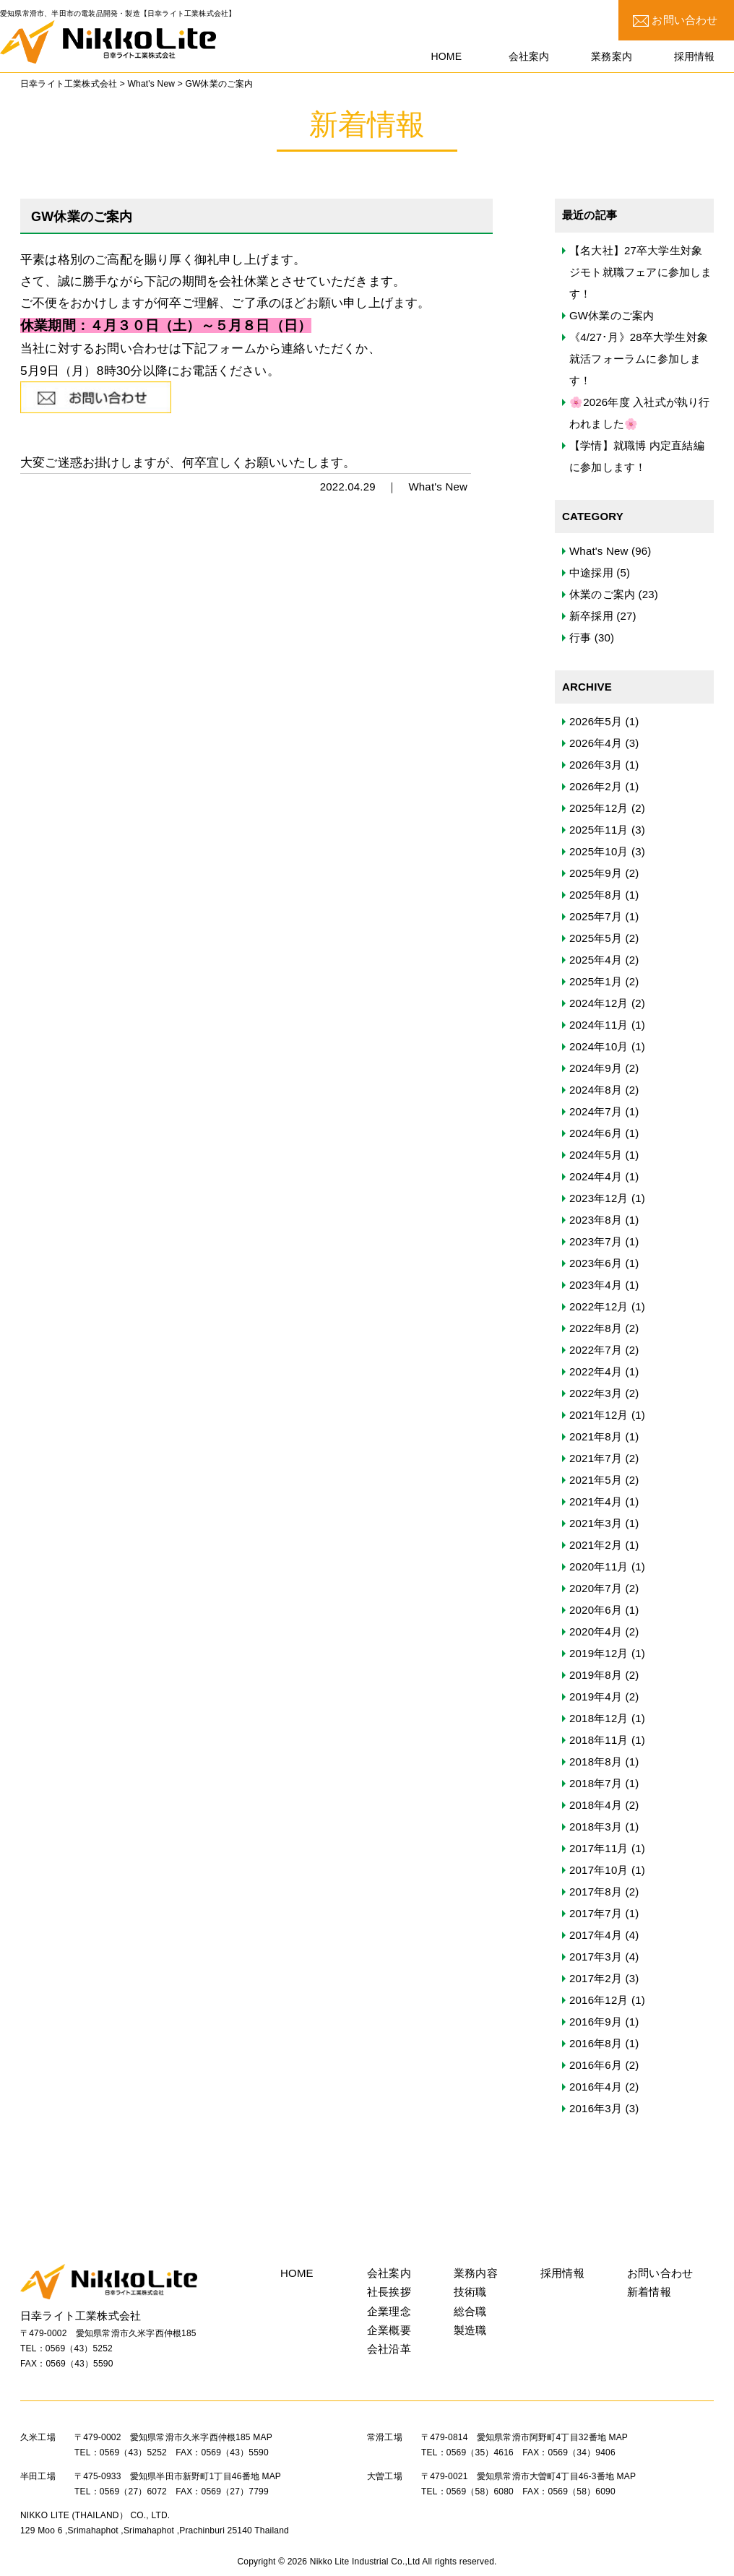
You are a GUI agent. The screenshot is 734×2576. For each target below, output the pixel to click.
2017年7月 (595, 1913)
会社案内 (389, 2273)
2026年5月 (595, 721)
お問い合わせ (675, 20)
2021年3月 (595, 1523)
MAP (262, 2437)
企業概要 (389, 2330)
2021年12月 (599, 1415)
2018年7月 (595, 1783)
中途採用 (591, 572)
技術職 (470, 2292)
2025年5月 (595, 938)
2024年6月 (595, 1133)
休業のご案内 (602, 594)
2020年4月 (595, 1631)
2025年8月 (595, 895)
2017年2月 (595, 1978)
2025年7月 (595, 916)
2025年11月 (599, 830)
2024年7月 (595, 1111)
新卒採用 (591, 616)
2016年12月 (599, 2000)
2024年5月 (595, 1155)
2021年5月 (595, 1480)
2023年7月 (595, 1241)
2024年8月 (595, 1090)
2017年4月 (595, 1935)
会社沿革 (389, 2349)
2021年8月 (595, 1436)
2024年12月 (599, 1003)
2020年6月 (595, 1610)
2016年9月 (595, 2021)
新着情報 (649, 2292)
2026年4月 (595, 743)
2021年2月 (595, 1545)
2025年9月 (595, 873)
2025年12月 (599, 808)
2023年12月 (599, 1198)
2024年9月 (595, 1068)
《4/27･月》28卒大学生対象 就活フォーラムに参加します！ (638, 358)
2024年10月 (599, 1046)
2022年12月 (599, 1306)
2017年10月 (599, 1870)
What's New (437, 486)
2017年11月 (599, 1848)
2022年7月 (595, 1350)
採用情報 (562, 2273)
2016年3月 (595, 2108)
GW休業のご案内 (611, 315)
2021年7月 (595, 1458)
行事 (580, 637)
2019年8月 (595, 1675)
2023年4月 (595, 1285)
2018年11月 (599, 1740)
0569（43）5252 (79, 2348)
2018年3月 (595, 1826)
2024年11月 (599, 1025)
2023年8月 (595, 1220)
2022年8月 (595, 1328)
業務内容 (476, 2273)
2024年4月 (595, 1176)
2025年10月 (599, 851)
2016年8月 (595, 2043)
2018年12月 (599, 1718)
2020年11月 (599, 1566)
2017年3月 (595, 1956)
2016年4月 (595, 2086)
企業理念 (389, 2311)
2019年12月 (599, 1653)
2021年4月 (595, 1501)
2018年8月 (595, 1761)
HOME (297, 2273)
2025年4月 (595, 960)
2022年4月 (595, 1371)
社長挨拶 (389, 2292)
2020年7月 (595, 1588)
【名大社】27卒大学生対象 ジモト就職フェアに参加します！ (640, 272)
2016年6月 (595, 2065)
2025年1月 (595, 981)
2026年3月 (595, 764)
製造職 (470, 2330)
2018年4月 (595, 1805)
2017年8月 (595, 1891)
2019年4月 (595, 1696)
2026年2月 (595, 786)
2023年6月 (595, 1263)
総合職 (470, 2311)
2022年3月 (595, 1393)
